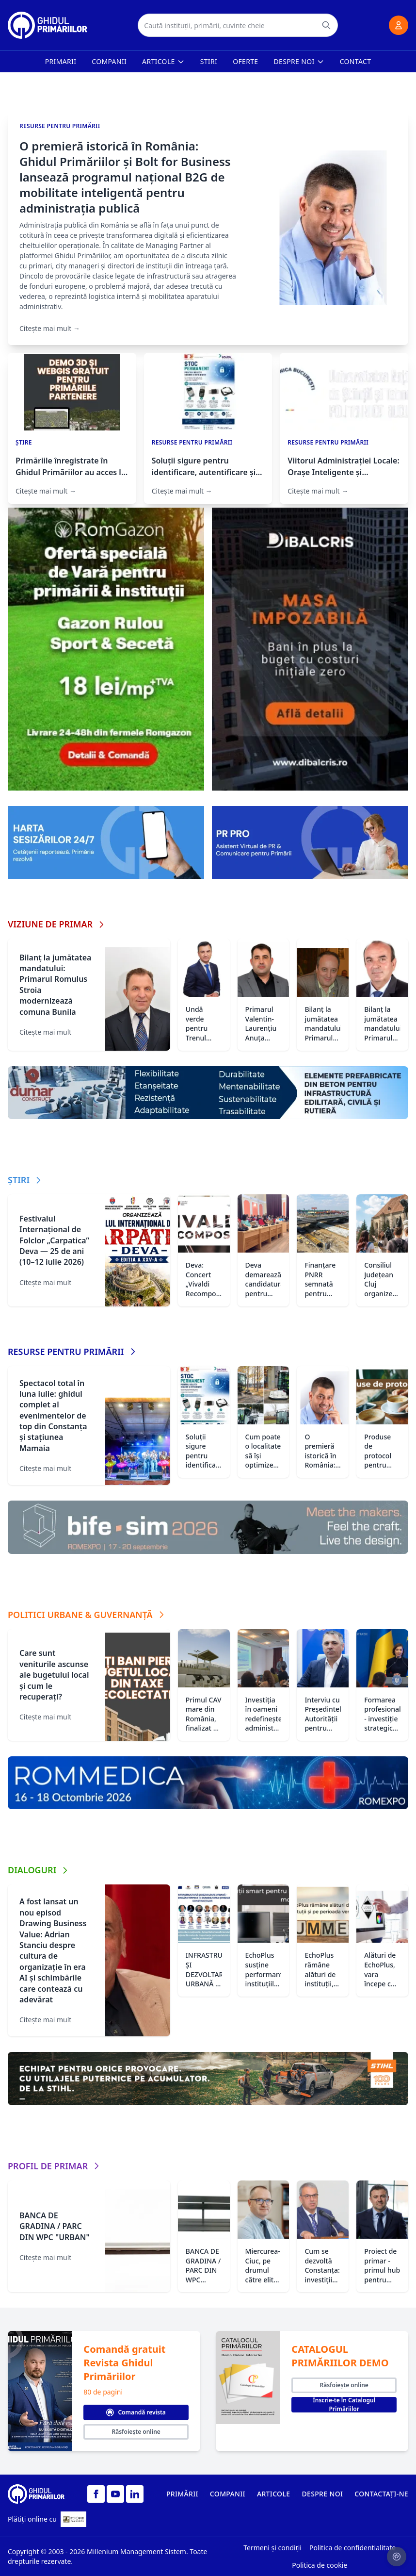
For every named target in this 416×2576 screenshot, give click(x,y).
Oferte (245, 61)
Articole (163, 61)
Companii (109, 61)
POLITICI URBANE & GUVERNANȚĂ (87, 1614)
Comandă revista (135, 2412)
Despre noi (299, 61)
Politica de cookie (319, 2565)
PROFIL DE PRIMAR (54, 2166)
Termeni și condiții (272, 2547)
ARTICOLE (273, 2493)
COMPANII (227, 2493)
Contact (355, 61)
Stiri (208, 61)
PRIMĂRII (182, 2493)
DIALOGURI (39, 1870)
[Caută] (326, 25)
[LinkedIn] (135, 2494)
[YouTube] (115, 2494)
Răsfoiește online (136, 2431)
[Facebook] (96, 2494)
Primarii (61, 61)
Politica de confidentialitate (352, 2547)
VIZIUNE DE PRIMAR (57, 924)
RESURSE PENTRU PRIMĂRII (73, 1351)
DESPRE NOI (322, 2493)
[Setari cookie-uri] (396, 2556)
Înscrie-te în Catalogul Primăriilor (344, 2404)
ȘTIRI (25, 1180)
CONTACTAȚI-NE (381, 2493)
